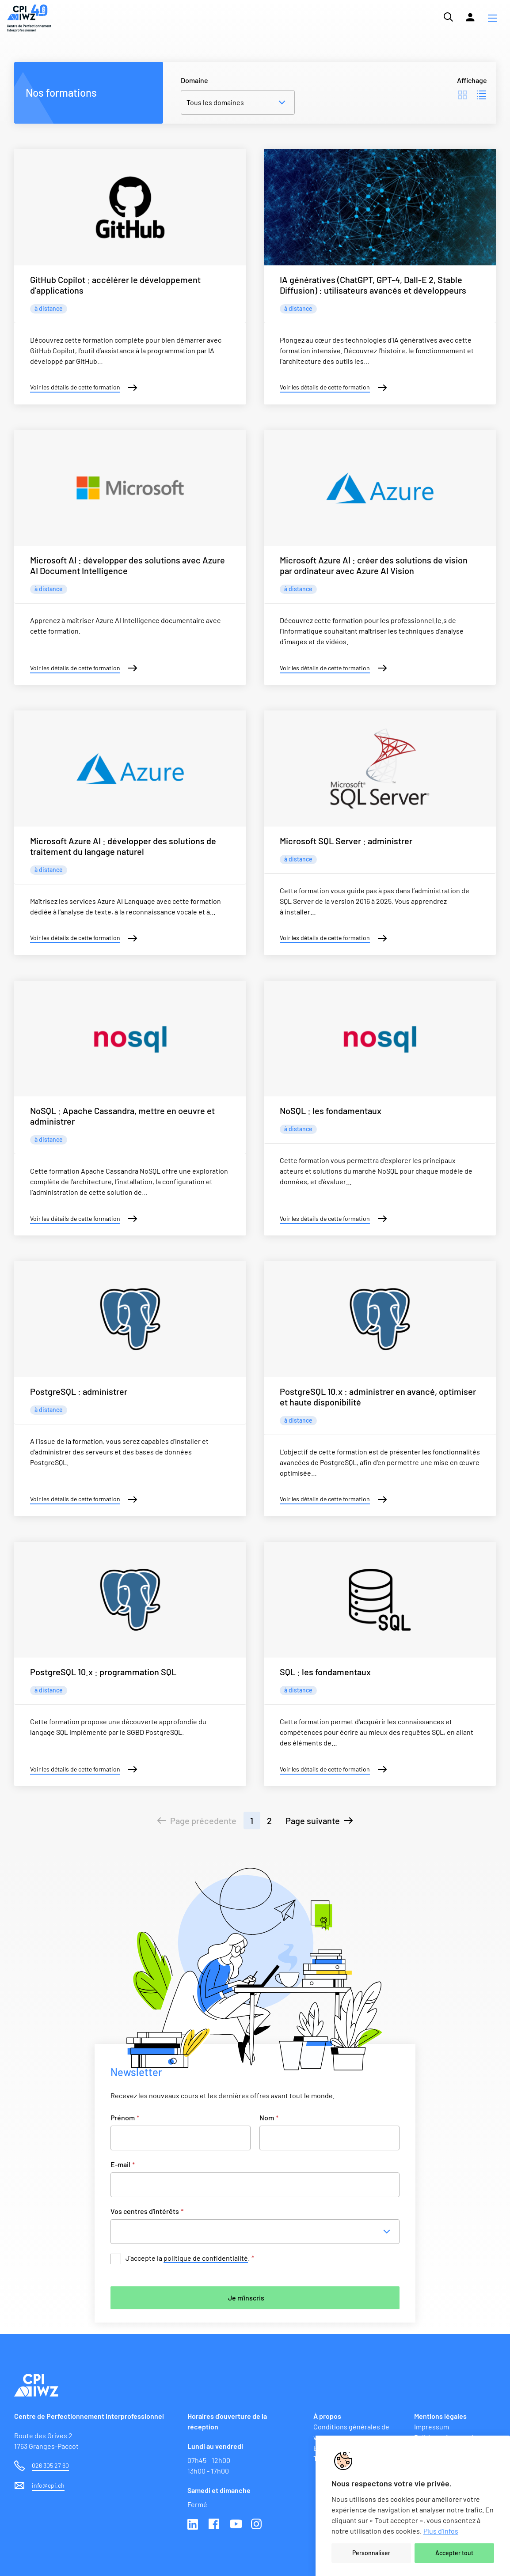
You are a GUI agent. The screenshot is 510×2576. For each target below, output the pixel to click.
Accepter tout (454, 2553)
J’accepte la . (190, 2258)
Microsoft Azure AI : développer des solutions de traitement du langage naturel (123, 846)
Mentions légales (440, 2416)
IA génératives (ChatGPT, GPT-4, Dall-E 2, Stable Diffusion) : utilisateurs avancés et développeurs (373, 284)
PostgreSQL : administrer (78, 1391)
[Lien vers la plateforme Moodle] (470, 17)
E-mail (122, 2164)
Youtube (236, 2525)
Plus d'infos (440, 2531)
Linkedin (193, 2525)
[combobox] (258, 2231)
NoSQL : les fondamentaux (330, 1110)
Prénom (124, 2117)
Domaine (194, 80)
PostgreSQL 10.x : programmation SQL (103, 1671)
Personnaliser (371, 2553)
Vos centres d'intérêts (146, 2211)
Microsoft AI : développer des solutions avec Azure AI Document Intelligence (127, 565)
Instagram (257, 2525)
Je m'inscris (246, 2297)
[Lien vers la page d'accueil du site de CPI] (29, 18)
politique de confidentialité (206, 2258)
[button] (492, 18)
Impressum (431, 2426)
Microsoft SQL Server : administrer (346, 840)
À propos (327, 2416)
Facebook (215, 2525)
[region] (413, 2506)
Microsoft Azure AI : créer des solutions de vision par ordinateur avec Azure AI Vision (374, 565)
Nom (268, 2117)
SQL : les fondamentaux (325, 1671)
